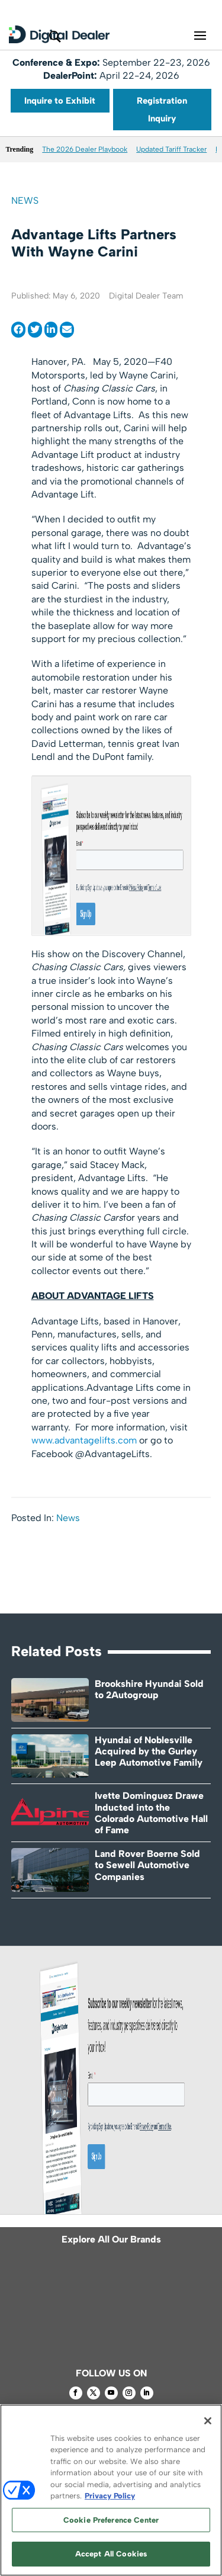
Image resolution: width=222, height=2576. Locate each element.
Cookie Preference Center (111, 2520)
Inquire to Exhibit (59, 100)
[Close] (208, 2421)
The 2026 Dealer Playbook (84, 149)
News (24, 200)
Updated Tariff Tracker (171, 149)
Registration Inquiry (162, 109)
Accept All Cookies (111, 2553)
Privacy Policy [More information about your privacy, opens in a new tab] (110, 2495)
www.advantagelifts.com (84, 1440)
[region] (111, 2490)
